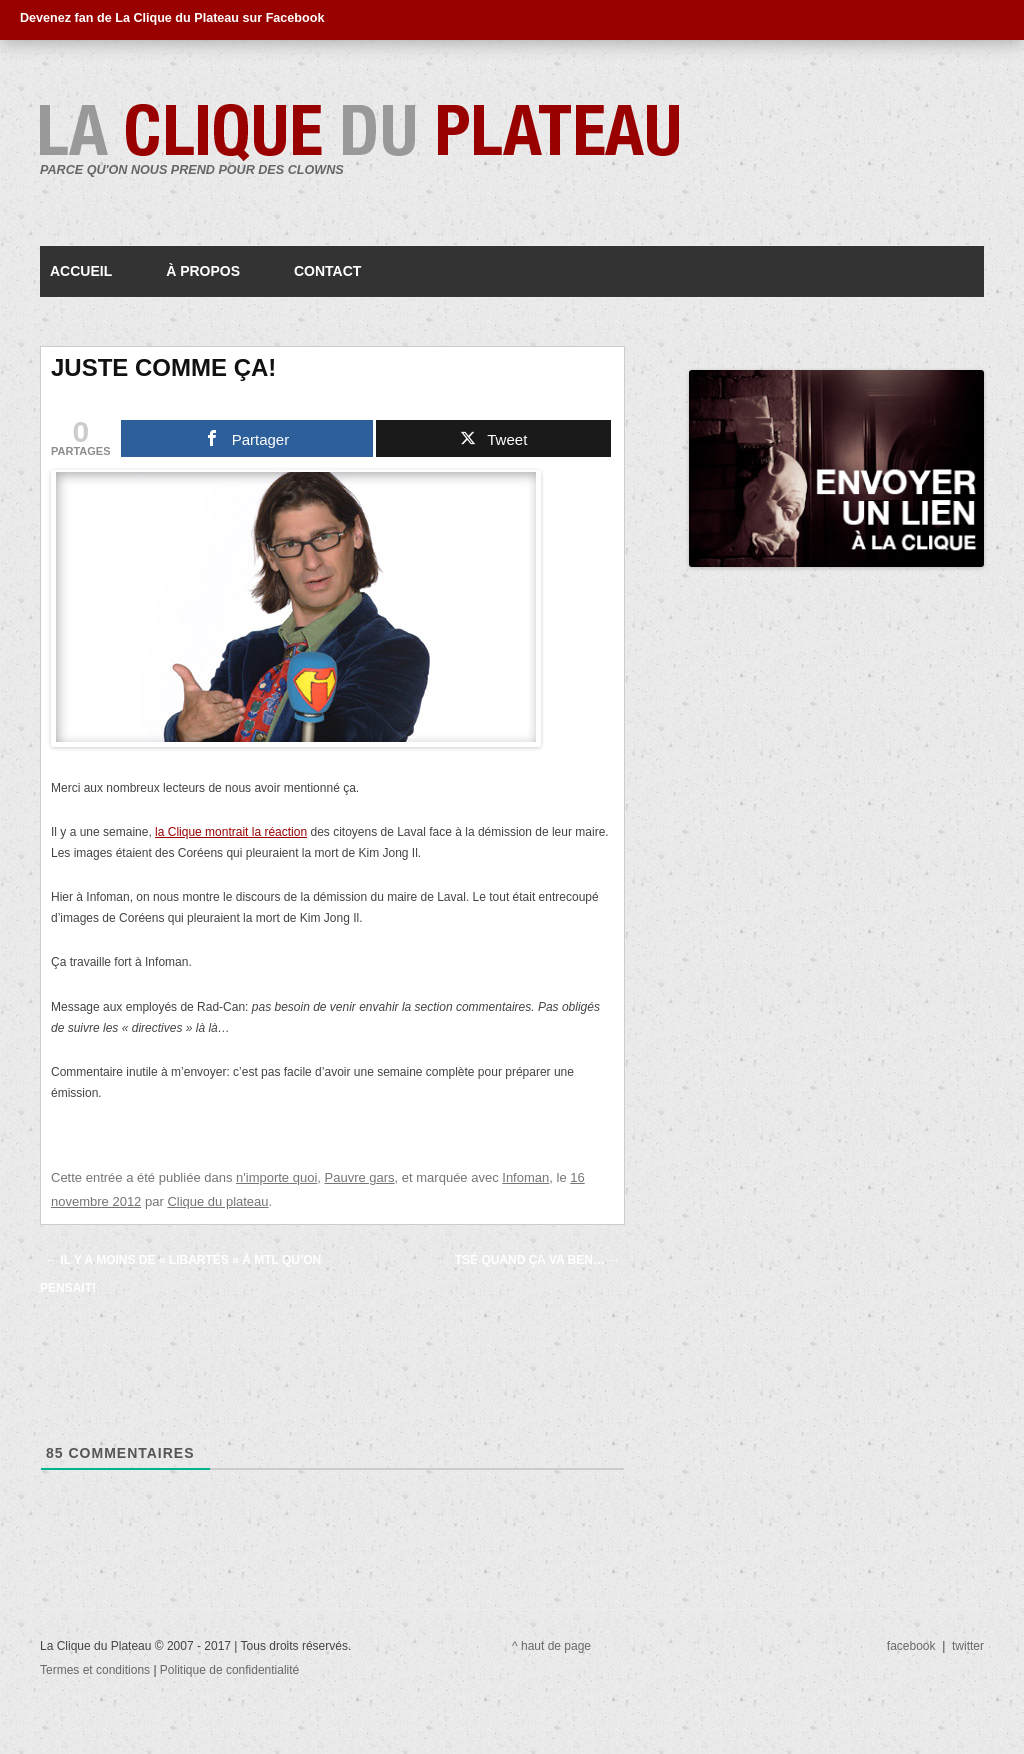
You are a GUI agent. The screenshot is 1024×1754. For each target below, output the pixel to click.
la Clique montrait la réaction (231, 832)
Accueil (81, 271)
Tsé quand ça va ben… (538, 1260)
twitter (968, 1646)
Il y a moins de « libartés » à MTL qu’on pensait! (180, 1274)
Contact (327, 271)
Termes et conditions (96, 1670)
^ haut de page (551, 1646)
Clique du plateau (217, 1201)
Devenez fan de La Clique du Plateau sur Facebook (172, 18)
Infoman (525, 1177)
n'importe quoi (276, 1177)
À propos (203, 271)
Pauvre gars (360, 1177)
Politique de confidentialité (229, 1670)
